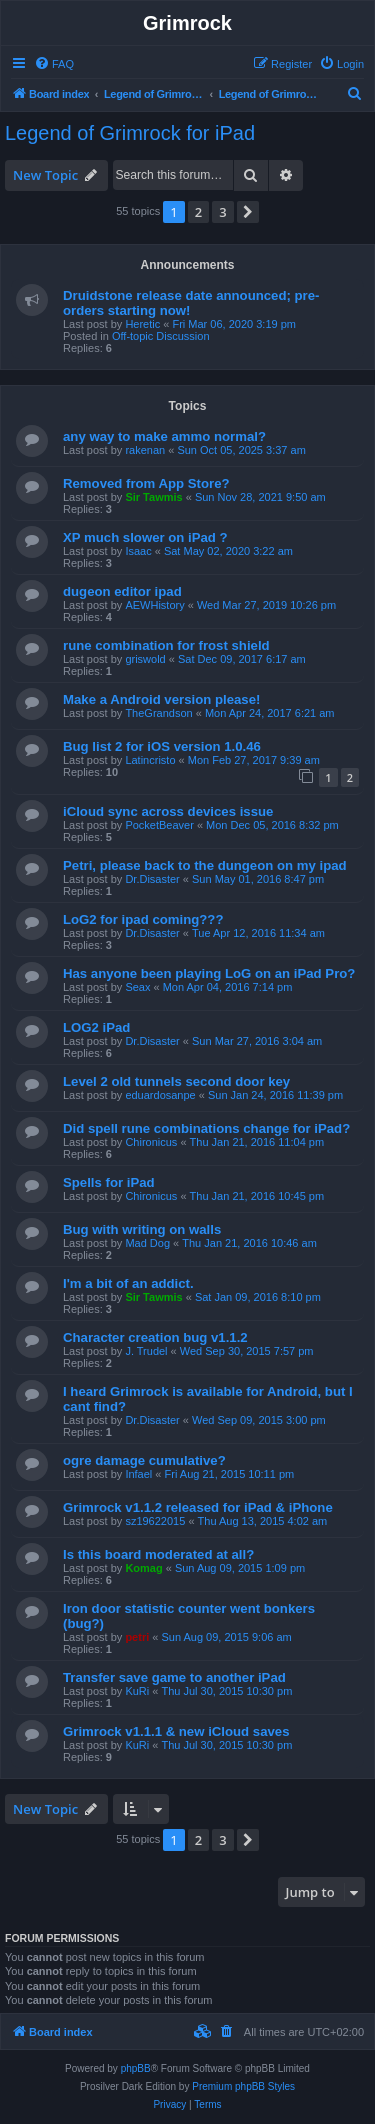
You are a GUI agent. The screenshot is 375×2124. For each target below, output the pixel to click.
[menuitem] (54, 64)
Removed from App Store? (146, 483)
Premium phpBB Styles (243, 2086)
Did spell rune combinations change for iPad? (206, 1128)
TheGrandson (158, 713)
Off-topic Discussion (161, 336)
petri (137, 1637)
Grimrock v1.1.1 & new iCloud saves (176, 1731)
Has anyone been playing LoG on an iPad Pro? (209, 973)
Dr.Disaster (152, 879)
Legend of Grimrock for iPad (130, 133)
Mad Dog (147, 1243)
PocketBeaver (159, 825)
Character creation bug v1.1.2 (155, 1337)
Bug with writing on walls (142, 1229)
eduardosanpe (160, 1095)
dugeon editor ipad (122, 591)
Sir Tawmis (153, 497)
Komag (143, 1568)
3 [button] (222, 212)
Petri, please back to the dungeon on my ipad (205, 865)
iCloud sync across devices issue (168, 811)
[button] (248, 212)
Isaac (138, 551)
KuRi (137, 1691)
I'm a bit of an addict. (128, 1283)
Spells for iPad (109, 1182)
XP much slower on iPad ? (145, 537)
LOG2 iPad (96, 1027)
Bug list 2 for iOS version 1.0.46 (162, 746)
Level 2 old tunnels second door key (176, 1081)
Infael (138, 1474)
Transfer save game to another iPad (174, 1677)
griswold (145, 659)
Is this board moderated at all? (158, 1554)
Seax (137, 987)
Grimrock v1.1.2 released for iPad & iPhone (198, 1507)
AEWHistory (154, 605)
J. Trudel (146, 1351)
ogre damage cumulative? (144, 1460)
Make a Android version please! (161, 699)
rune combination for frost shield (166, 645)
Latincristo (150, 760)
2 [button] (198, 212)
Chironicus (151, 1142)
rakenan (145, 450)
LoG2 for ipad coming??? (143, 919)
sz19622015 (155, 1521)
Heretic (142, 324)
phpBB (136, 2068)
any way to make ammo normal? (164, 436)
